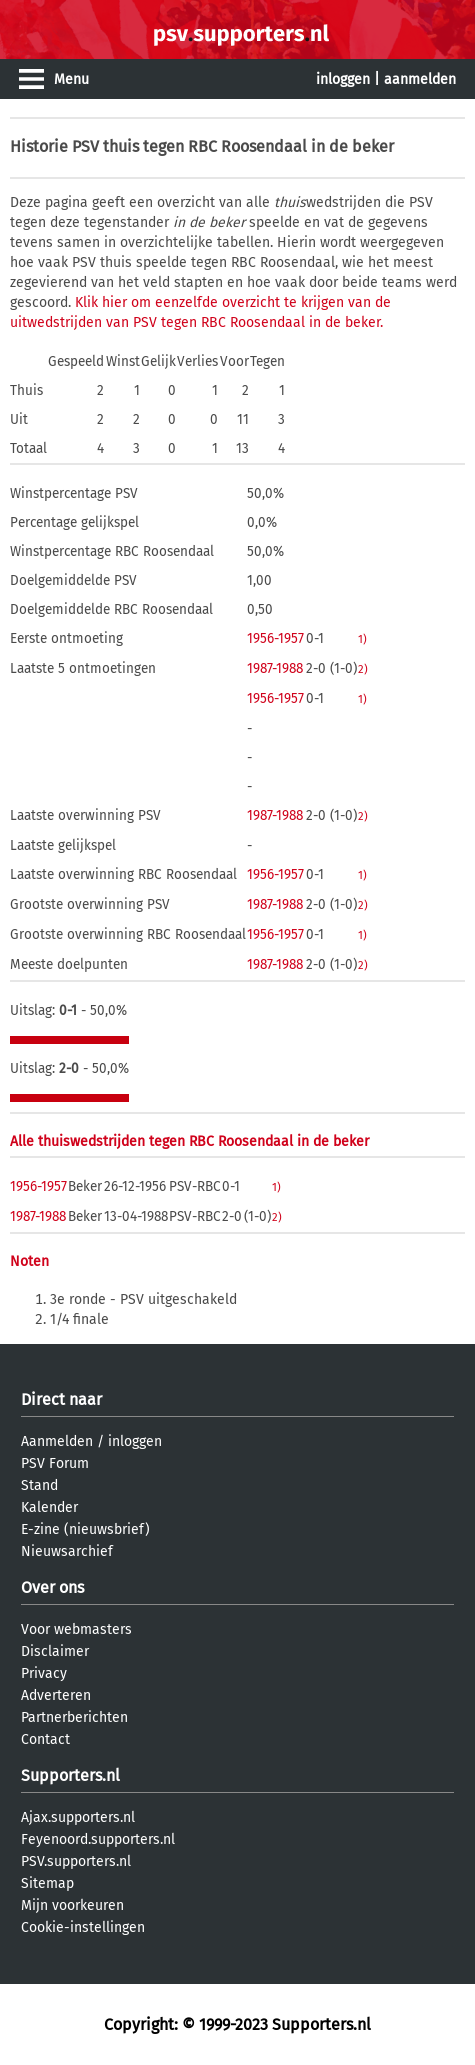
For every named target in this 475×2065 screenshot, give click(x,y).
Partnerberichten (74, 1717)
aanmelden (420, 79)
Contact (45, 1739)
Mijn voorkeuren (72, 1905)
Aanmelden (57, 1441)
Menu (71, 79)
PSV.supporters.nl (76, 1861)
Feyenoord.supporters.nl (98, 1839)
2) (363, 669)
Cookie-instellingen (83, 1927)
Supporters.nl (70, 1775)
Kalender (49, 1507)
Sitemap (47, 1883)
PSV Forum (55, 1463)
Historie (39, 146)
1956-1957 (275, 638)
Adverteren (56, 1695)
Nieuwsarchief (67, 1551)
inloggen (343, 79)
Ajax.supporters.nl (78, 1817)
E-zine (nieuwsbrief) (85, 1529)
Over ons (52, 1587)
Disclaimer (55, 1651)
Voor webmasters (76, 1629)
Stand (39, 1485)
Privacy (44, 1673)
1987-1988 (275, 668)
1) (362, 639)
